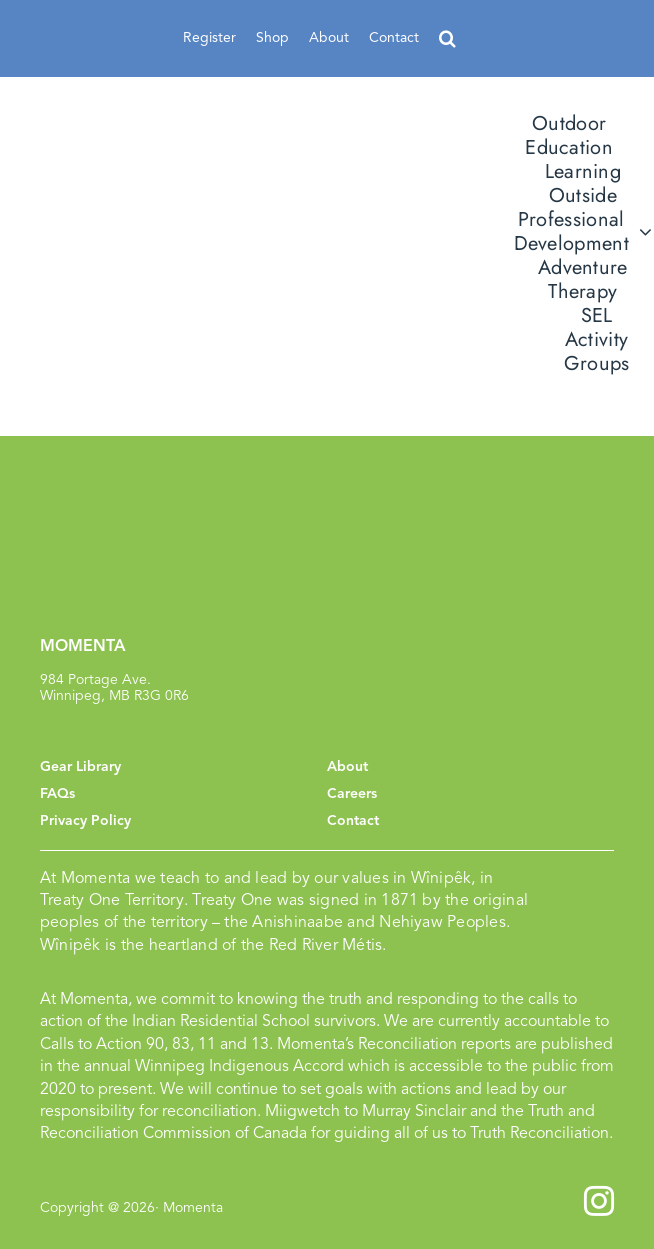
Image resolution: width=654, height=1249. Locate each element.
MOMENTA (83, 646)
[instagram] (599, 1201)
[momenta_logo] (180, 231)
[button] (447, 38)
